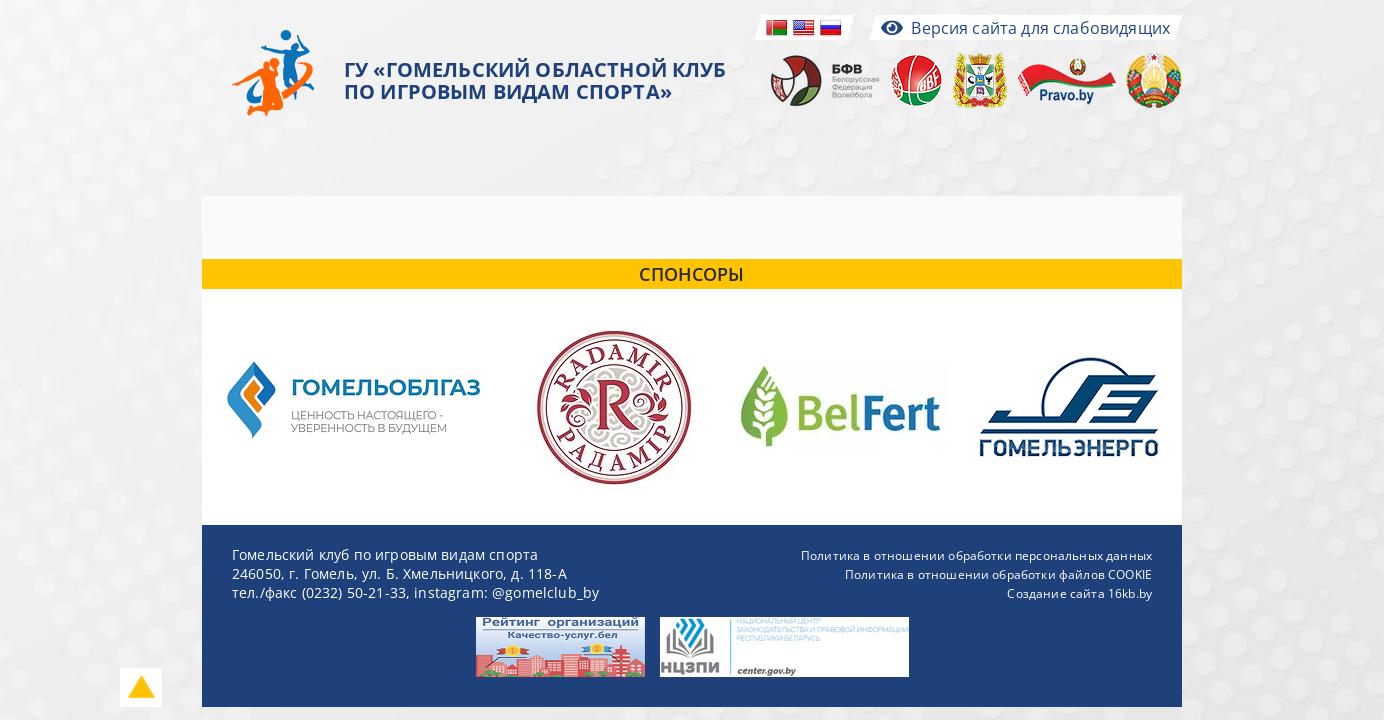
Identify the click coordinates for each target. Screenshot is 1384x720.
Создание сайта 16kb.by (1079, 593)
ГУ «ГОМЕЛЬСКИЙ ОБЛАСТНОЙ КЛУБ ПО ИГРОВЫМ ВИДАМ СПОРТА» (535, 81)
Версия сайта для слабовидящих (1025, 28)
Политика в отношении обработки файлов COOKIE (998, 574)
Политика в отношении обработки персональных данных (976, 555)
